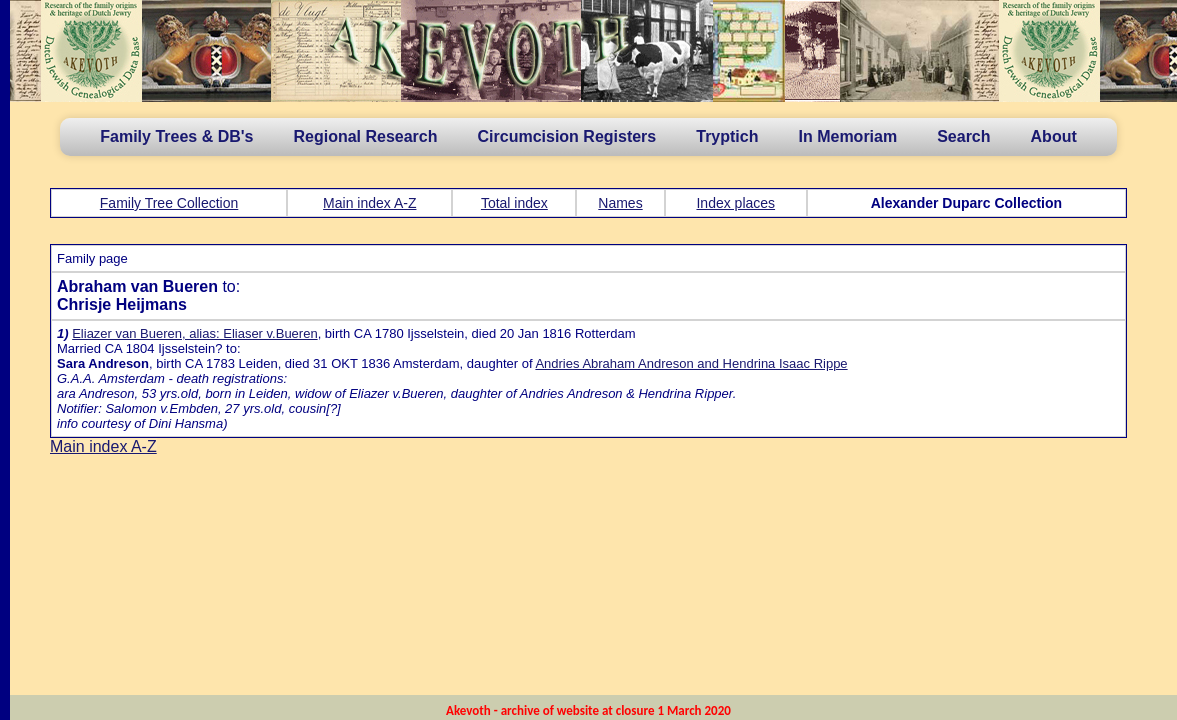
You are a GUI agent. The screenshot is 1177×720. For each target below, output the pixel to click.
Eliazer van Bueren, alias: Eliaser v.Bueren (194, 333)
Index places (735, 203)
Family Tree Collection (169, 203)
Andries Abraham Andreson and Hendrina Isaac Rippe (691, 363)
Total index (514, 203)
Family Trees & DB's (176, 136)
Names (620, 203)
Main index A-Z (369, 203)
